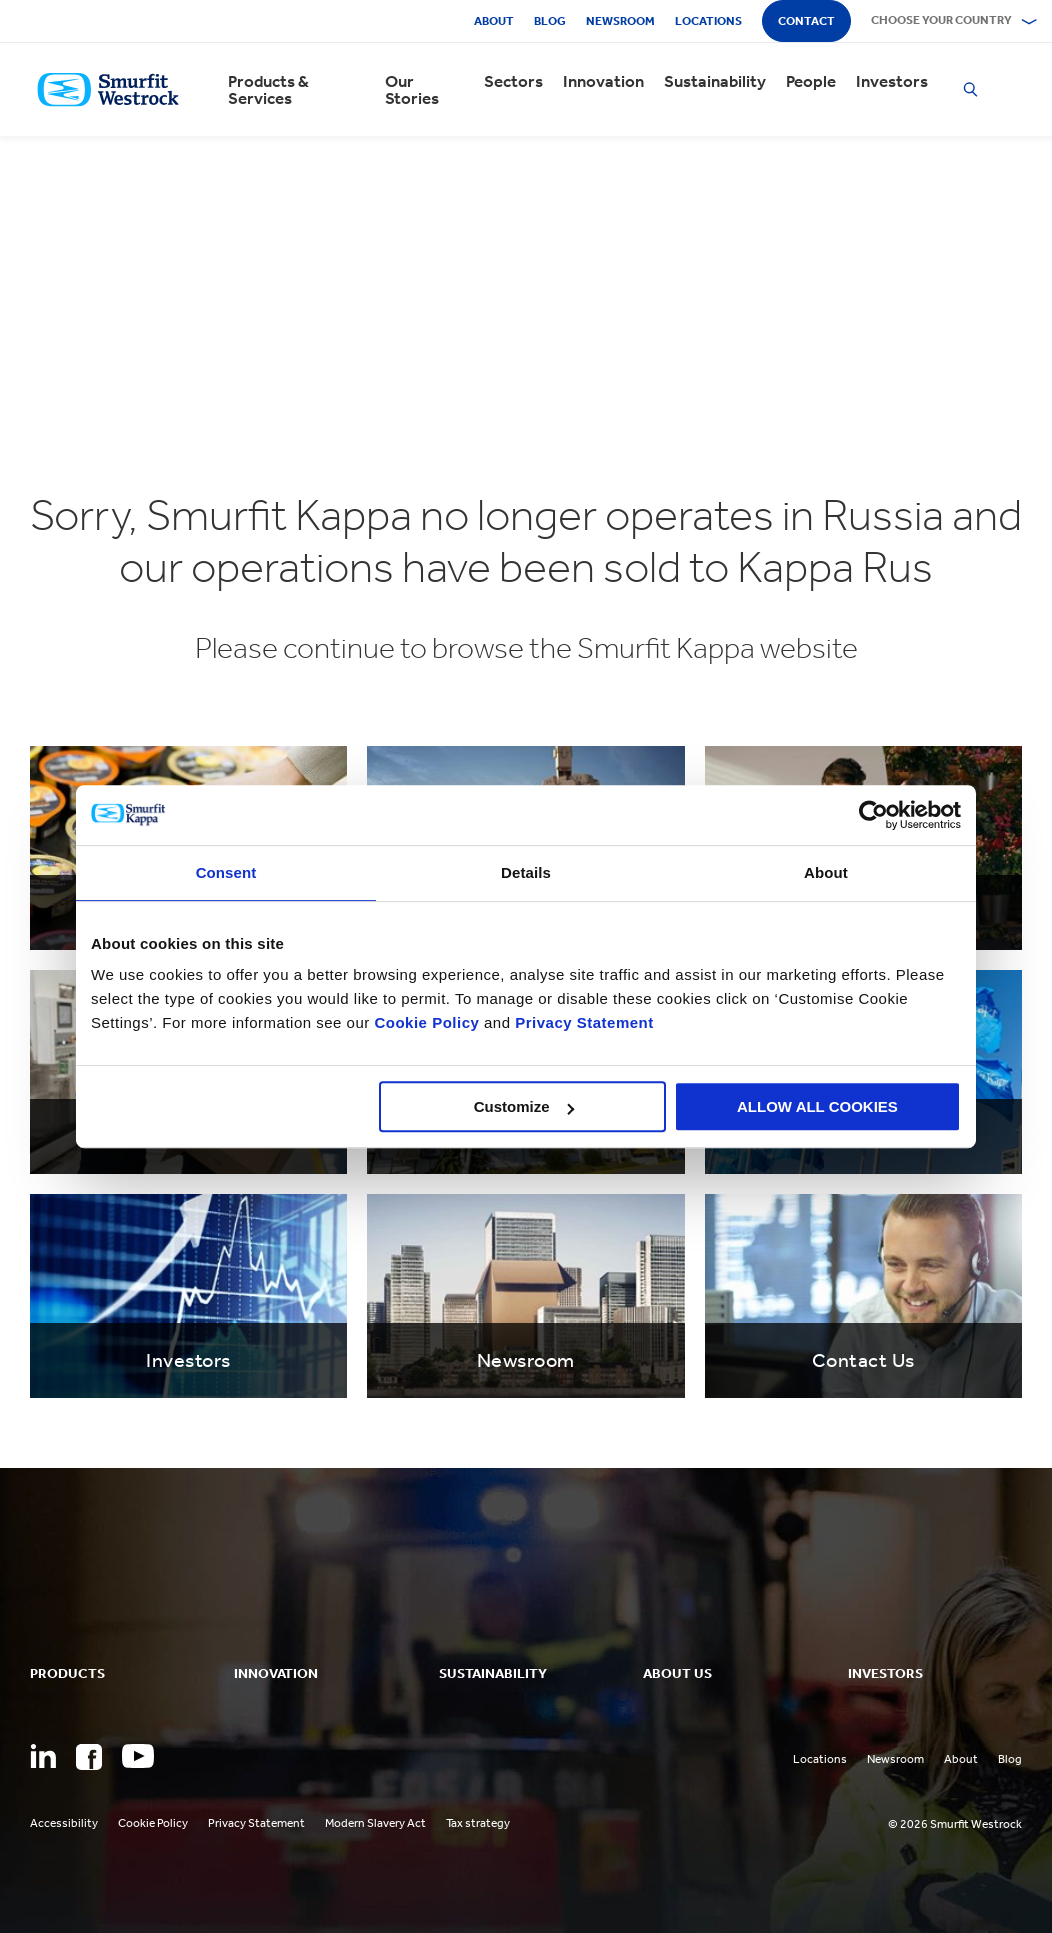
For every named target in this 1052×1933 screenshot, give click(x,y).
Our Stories (412, 90)
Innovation (603, 81)
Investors (892, 81)
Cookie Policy (426, 1022)
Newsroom (620, 21)
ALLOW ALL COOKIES (817, 1106)
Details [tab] (526, 872)
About (494, 21)
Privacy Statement (582, 1022)
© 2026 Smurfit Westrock (955, 1824)
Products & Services (268, 90)
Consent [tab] (226, 872)
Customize (524, 1106)
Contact (806, 21)
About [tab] (826, 872)
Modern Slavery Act (375, 1823)
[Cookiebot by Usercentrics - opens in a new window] (873, 815)
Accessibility (64, 1823)
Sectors (513, 81)
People (811, 81)
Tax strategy (478, 1823)
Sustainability (715, 81)
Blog (550, 21)
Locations (708, 21)
